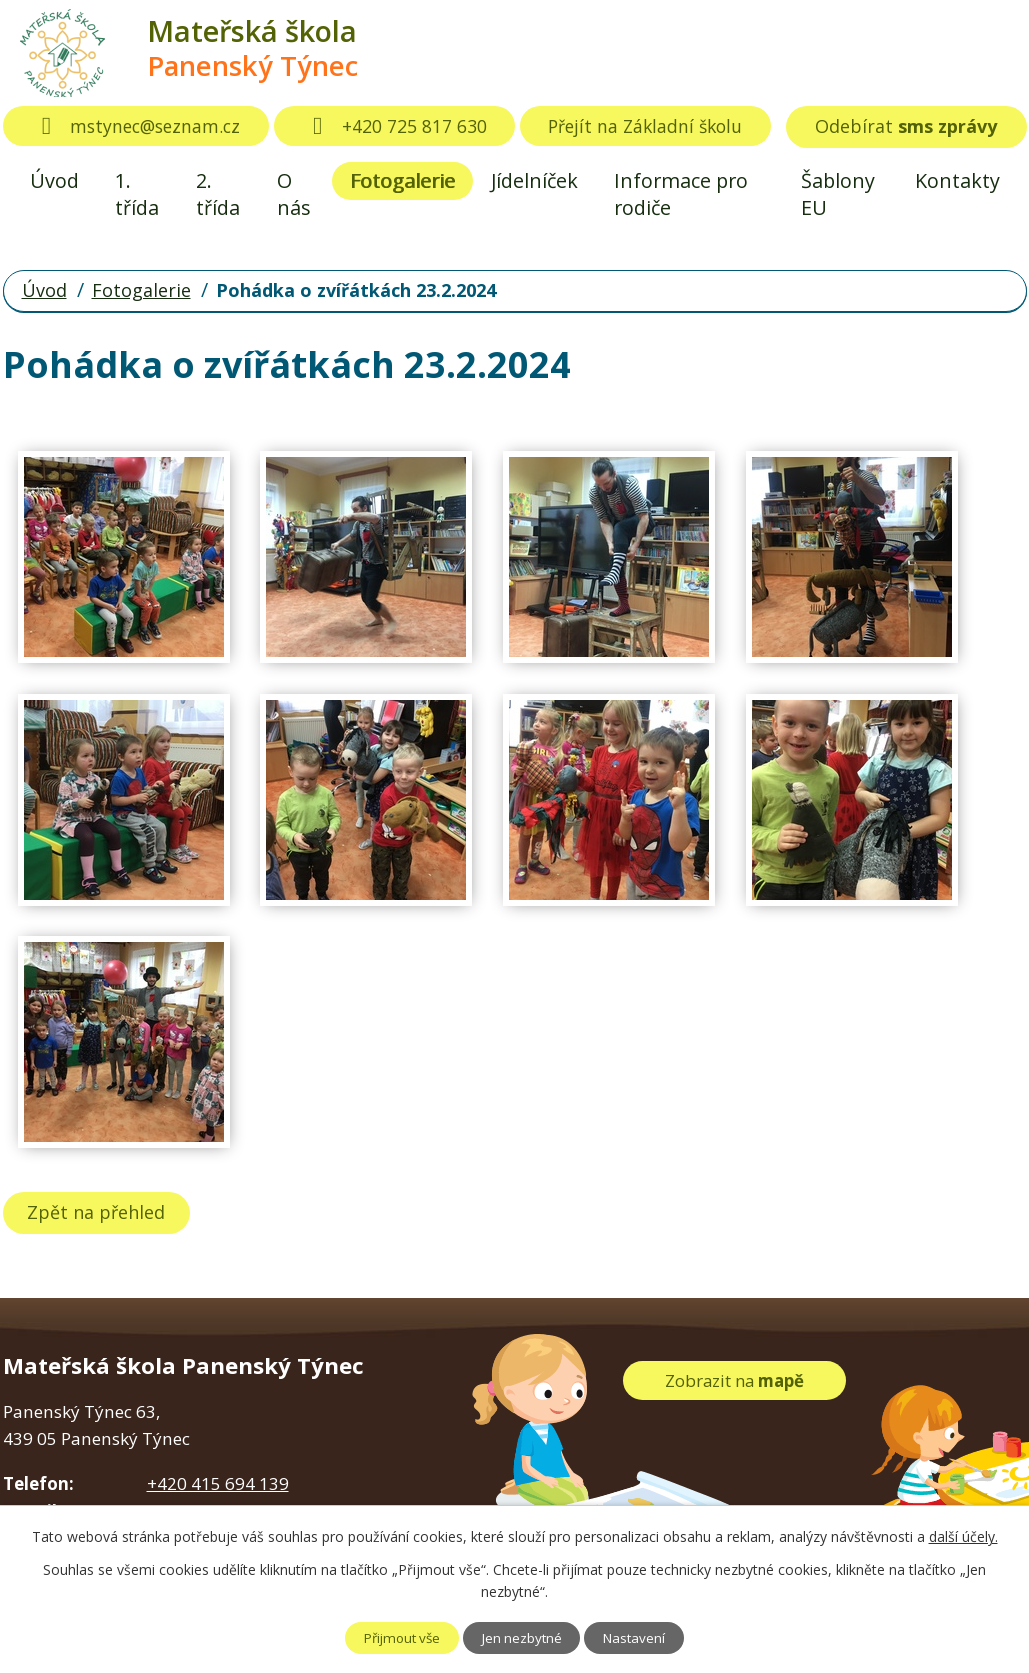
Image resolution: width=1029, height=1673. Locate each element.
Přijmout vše (388, 1637)
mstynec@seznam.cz (141, 126)
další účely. (963, 1536)
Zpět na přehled (102, 1212)
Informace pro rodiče (681, 194)
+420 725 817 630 (405, 126)
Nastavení (649, 1637)
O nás (294, 194)
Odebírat (906, 126)
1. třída (137, 194)
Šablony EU (838, 194)
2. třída (218, 194)
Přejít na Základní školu (661, 126)
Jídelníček (534, 180)
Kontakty (957, 180)
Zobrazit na (735, 1379)
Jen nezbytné (523, 1637)
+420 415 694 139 (218, 1482)
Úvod (54, 180)
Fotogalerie (402, 180)
